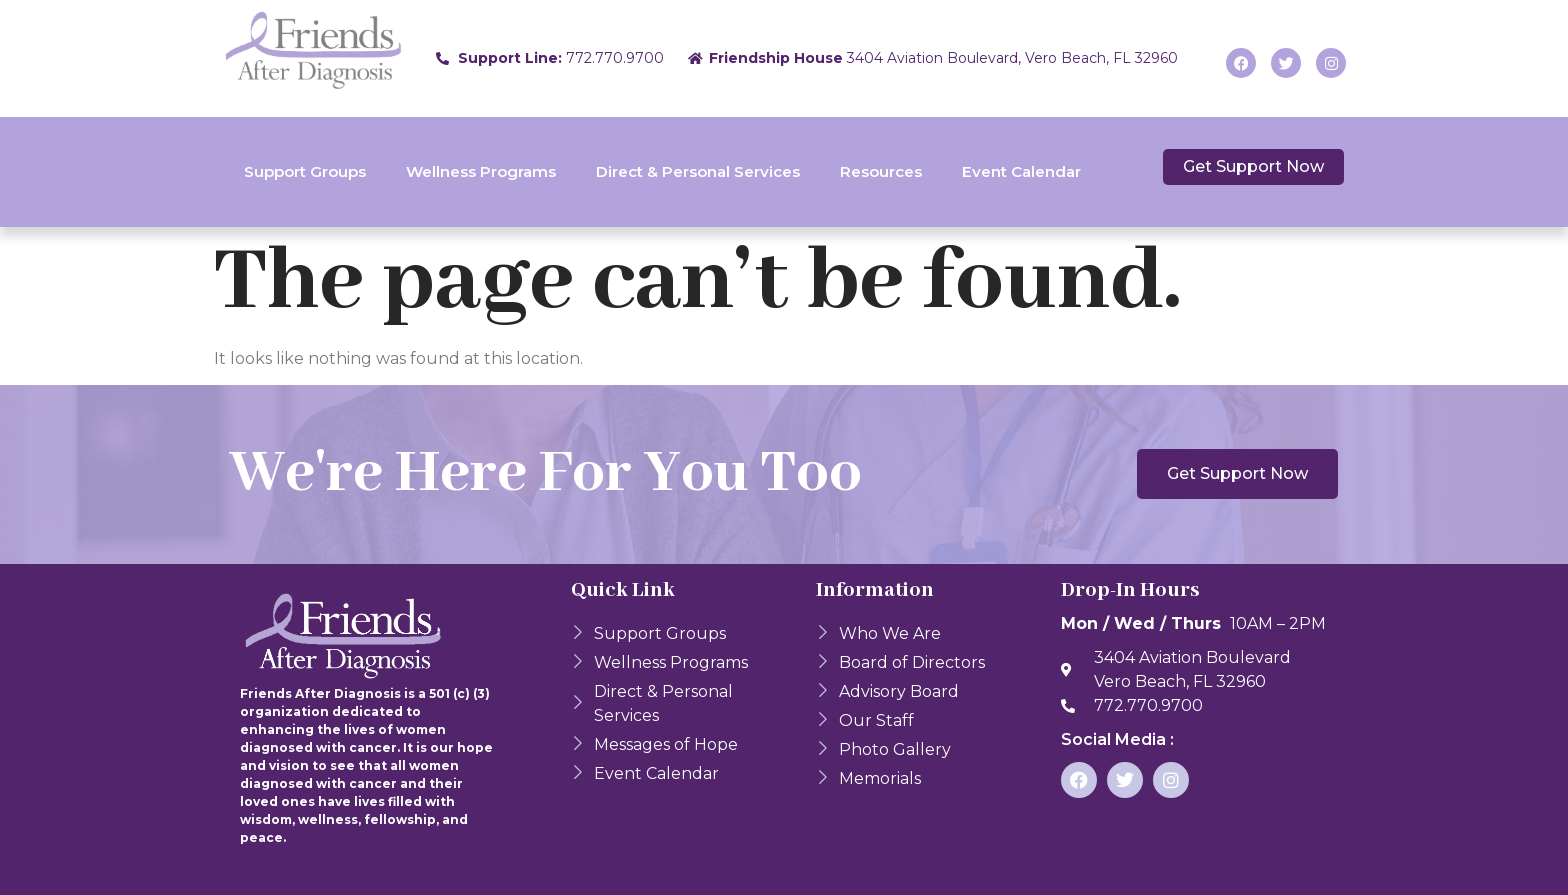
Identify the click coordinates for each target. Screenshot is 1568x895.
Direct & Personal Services (698, 171)
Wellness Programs (481, 171)
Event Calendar (1021, 171)
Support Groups (305, 171)
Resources (881, 171)
